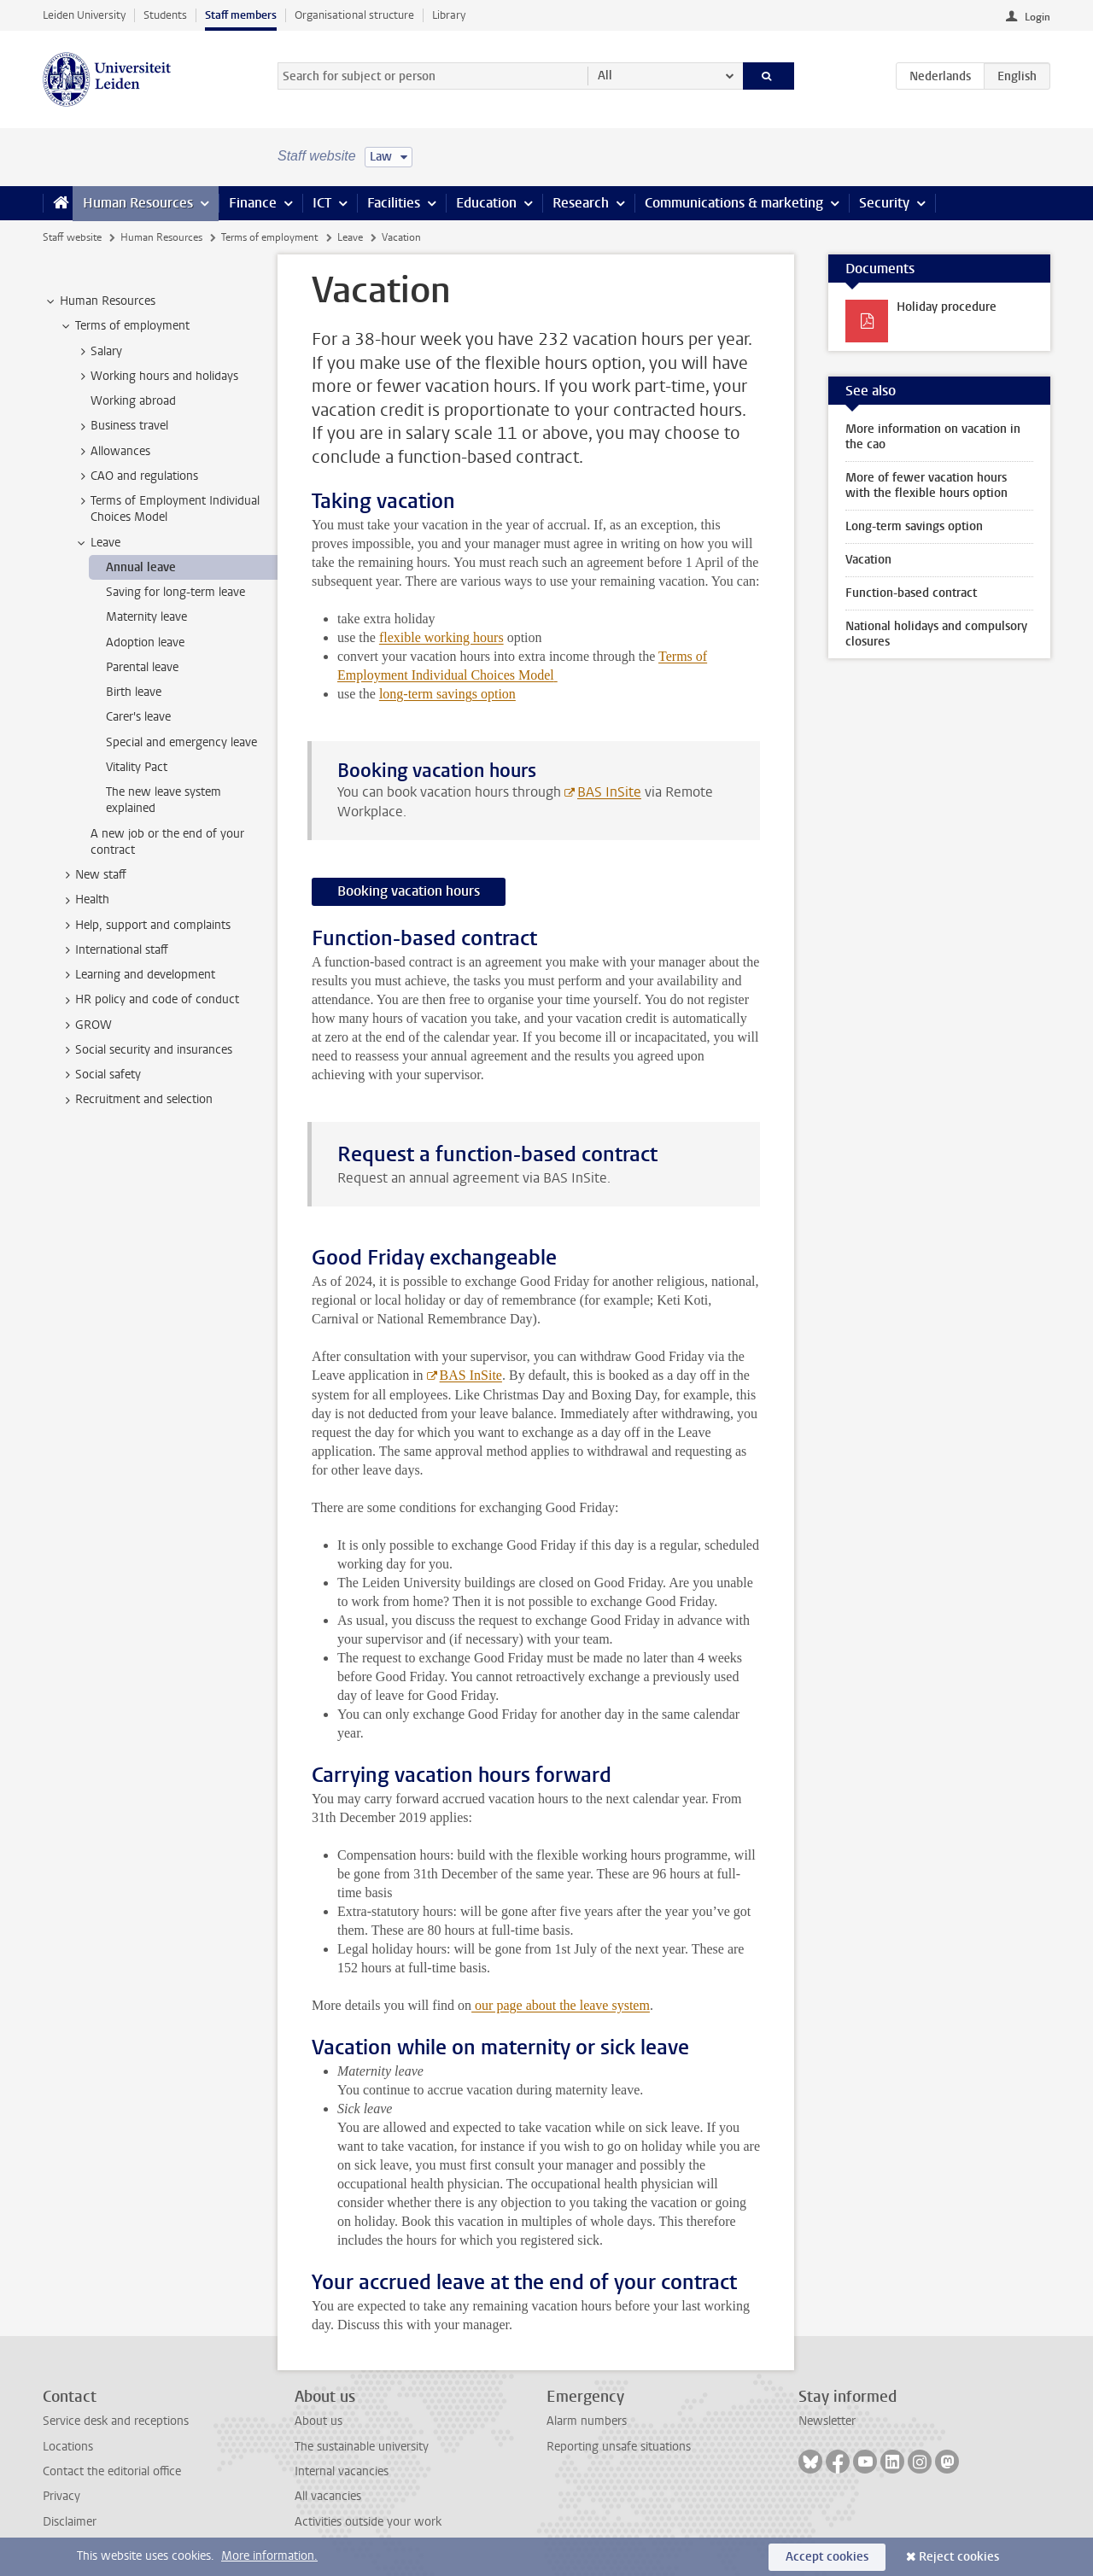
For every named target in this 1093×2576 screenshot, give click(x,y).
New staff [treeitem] (92, 875)
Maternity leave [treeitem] (146, 617)
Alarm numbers (586, 2421)
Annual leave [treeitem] (141, 567)
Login (1037, 17)
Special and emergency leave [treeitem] (181, 742)
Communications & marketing (734, 203)
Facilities (393, 203)
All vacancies (328, 2496)
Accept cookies (827, 2557)
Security (884, 203)
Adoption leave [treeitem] (145, 642)
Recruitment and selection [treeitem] (136, 1099)
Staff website (72, 237)
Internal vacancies (342, 2471)
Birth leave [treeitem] (133, 692)
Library (448, 15)
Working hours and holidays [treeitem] (156, 376)
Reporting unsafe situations (618, 2447)
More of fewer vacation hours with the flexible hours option (926, 485)
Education (486, 203)
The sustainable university (362, 2447)
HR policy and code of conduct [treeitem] (149, 999)
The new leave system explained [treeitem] (163, 800)
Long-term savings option (914, 526)
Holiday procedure (947, 307)
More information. (269, 2556)
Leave (350, 237)
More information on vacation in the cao (932, 437)
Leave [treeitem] (97, 543)
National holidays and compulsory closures (936, 634)
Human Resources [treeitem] (99, 301)
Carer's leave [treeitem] (138, 717)
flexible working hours (441, 637)
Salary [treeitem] (98, 351)
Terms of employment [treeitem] (124, 326)
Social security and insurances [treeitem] (145, 1050)
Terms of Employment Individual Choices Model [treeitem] (167, 509)
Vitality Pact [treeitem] (136, 767)
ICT (322, 203)
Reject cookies (959, 2557)
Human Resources (138, 203)
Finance (253, 203)
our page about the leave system (560, 2005)
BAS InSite (609, 792)
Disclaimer (69, 2522)
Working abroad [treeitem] (133, 401)
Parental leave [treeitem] (142, 667)
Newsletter (827, 2421)
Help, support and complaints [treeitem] (145, 925)
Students (165, 15)
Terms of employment (269, 237)
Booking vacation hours (408, 891)
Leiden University (84, 15)
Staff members (241, 15)
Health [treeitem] (84, 899)
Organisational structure (354, 15)
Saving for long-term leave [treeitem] (175, 592)
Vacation (868, 560)
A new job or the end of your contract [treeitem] (167, 842)
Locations (68, 2447)
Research (580, 203)
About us (318, 2421)
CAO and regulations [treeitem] (136, 476)
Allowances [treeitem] (112, 451)
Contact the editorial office (112, 2471)
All (605, 75)
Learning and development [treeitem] (137, 975)
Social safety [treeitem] (100, 1075)
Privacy (61, 2496)
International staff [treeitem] (113, 950)
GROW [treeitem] (85, 1025)
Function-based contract (911, 593)
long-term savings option (447, 693)
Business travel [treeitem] (121, 426)
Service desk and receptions (116, 2421)
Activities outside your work (368, 2522)
